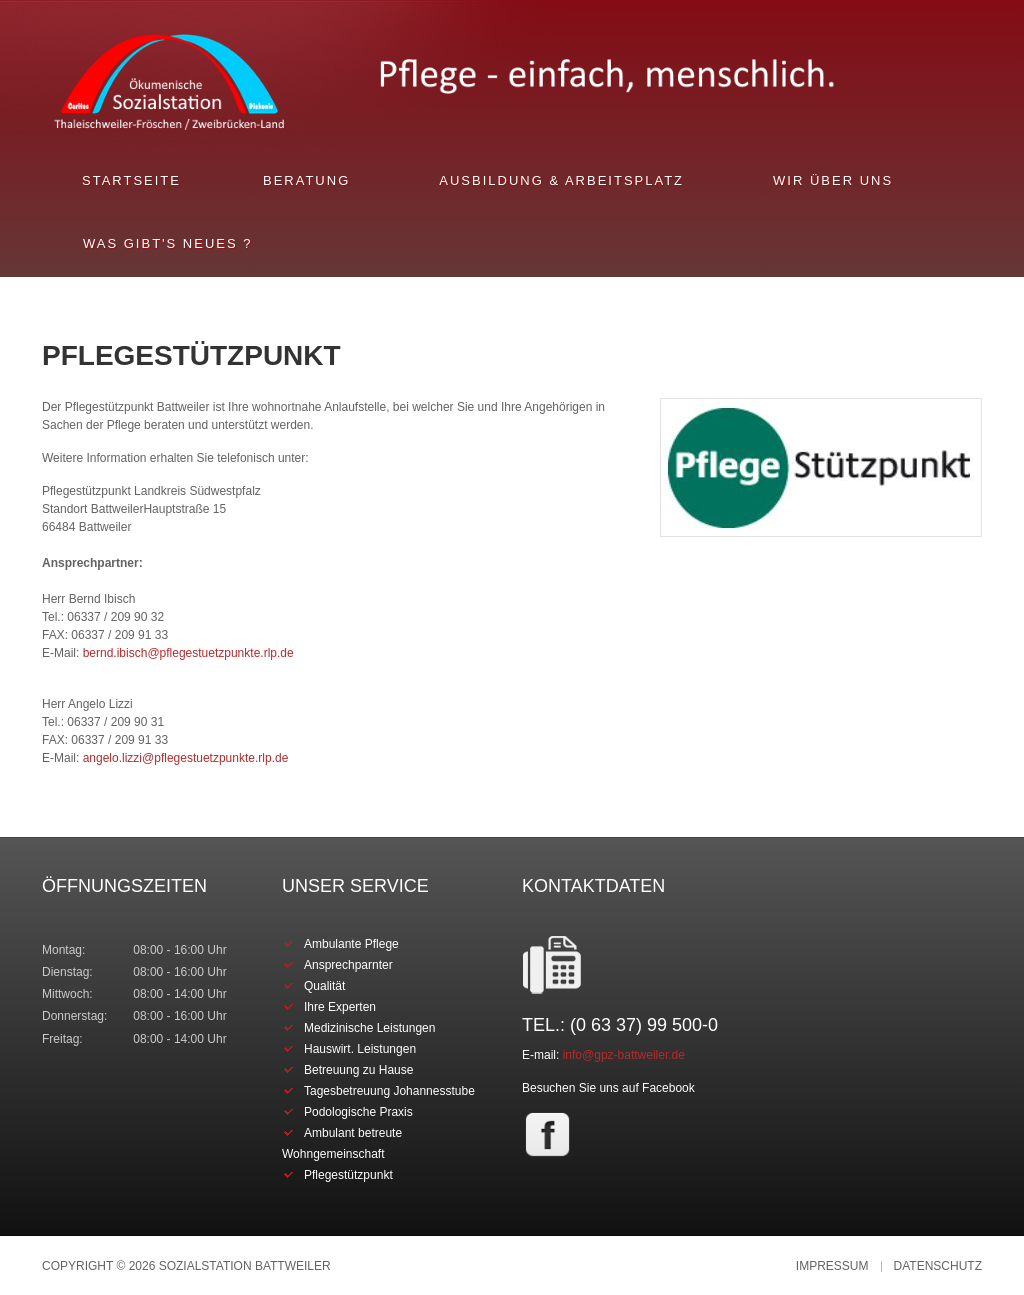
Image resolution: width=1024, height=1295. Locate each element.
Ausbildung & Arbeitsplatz (561, 180)
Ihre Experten (340, 1007)
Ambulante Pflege (351, 944)
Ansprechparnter (348, 965)
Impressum (832, 1266)
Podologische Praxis (358, 1112)
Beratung (306, 180)
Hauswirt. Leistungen (360, 1049)
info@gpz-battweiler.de (624, 1055)
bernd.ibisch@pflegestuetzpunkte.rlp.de (188, 653)
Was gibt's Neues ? (167, 243)
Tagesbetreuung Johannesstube (389, 1091)
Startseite (131, 180)
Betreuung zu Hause (358, 1070)
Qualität (324, 986)
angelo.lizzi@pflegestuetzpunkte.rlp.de (186, 758)
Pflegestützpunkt (348, 1175)
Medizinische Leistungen (369, 1028)
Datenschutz (938, 1266)
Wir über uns (833, 180)
